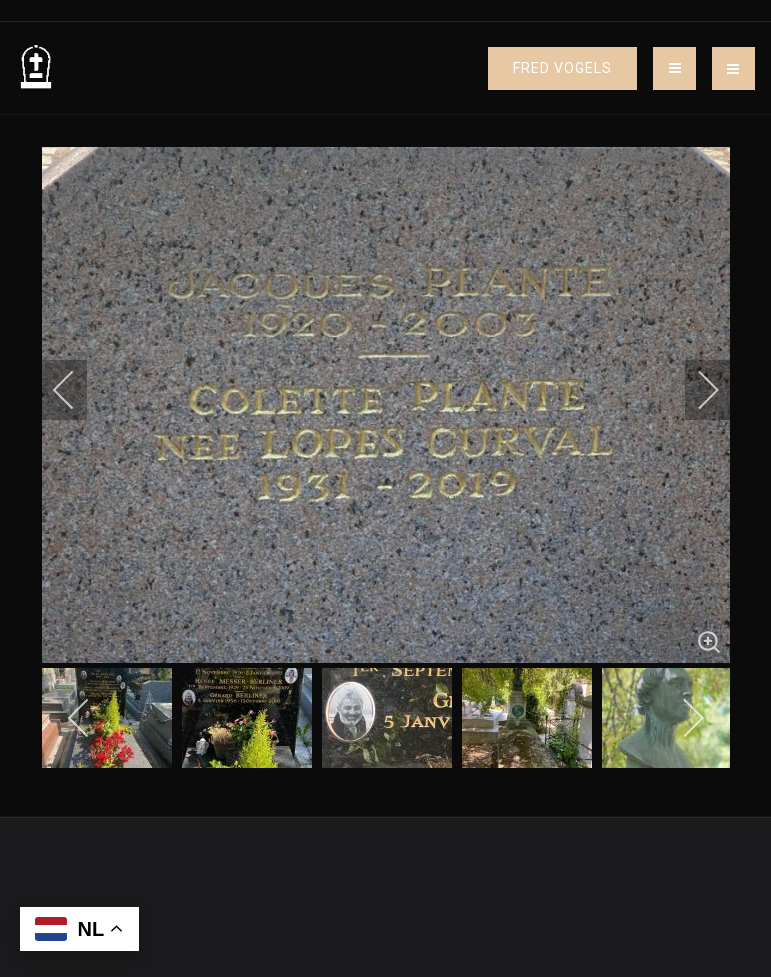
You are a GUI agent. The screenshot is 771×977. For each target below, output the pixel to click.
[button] (733, 68)
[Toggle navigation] (674, 68)
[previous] (77, 390)
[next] (695, 390)
